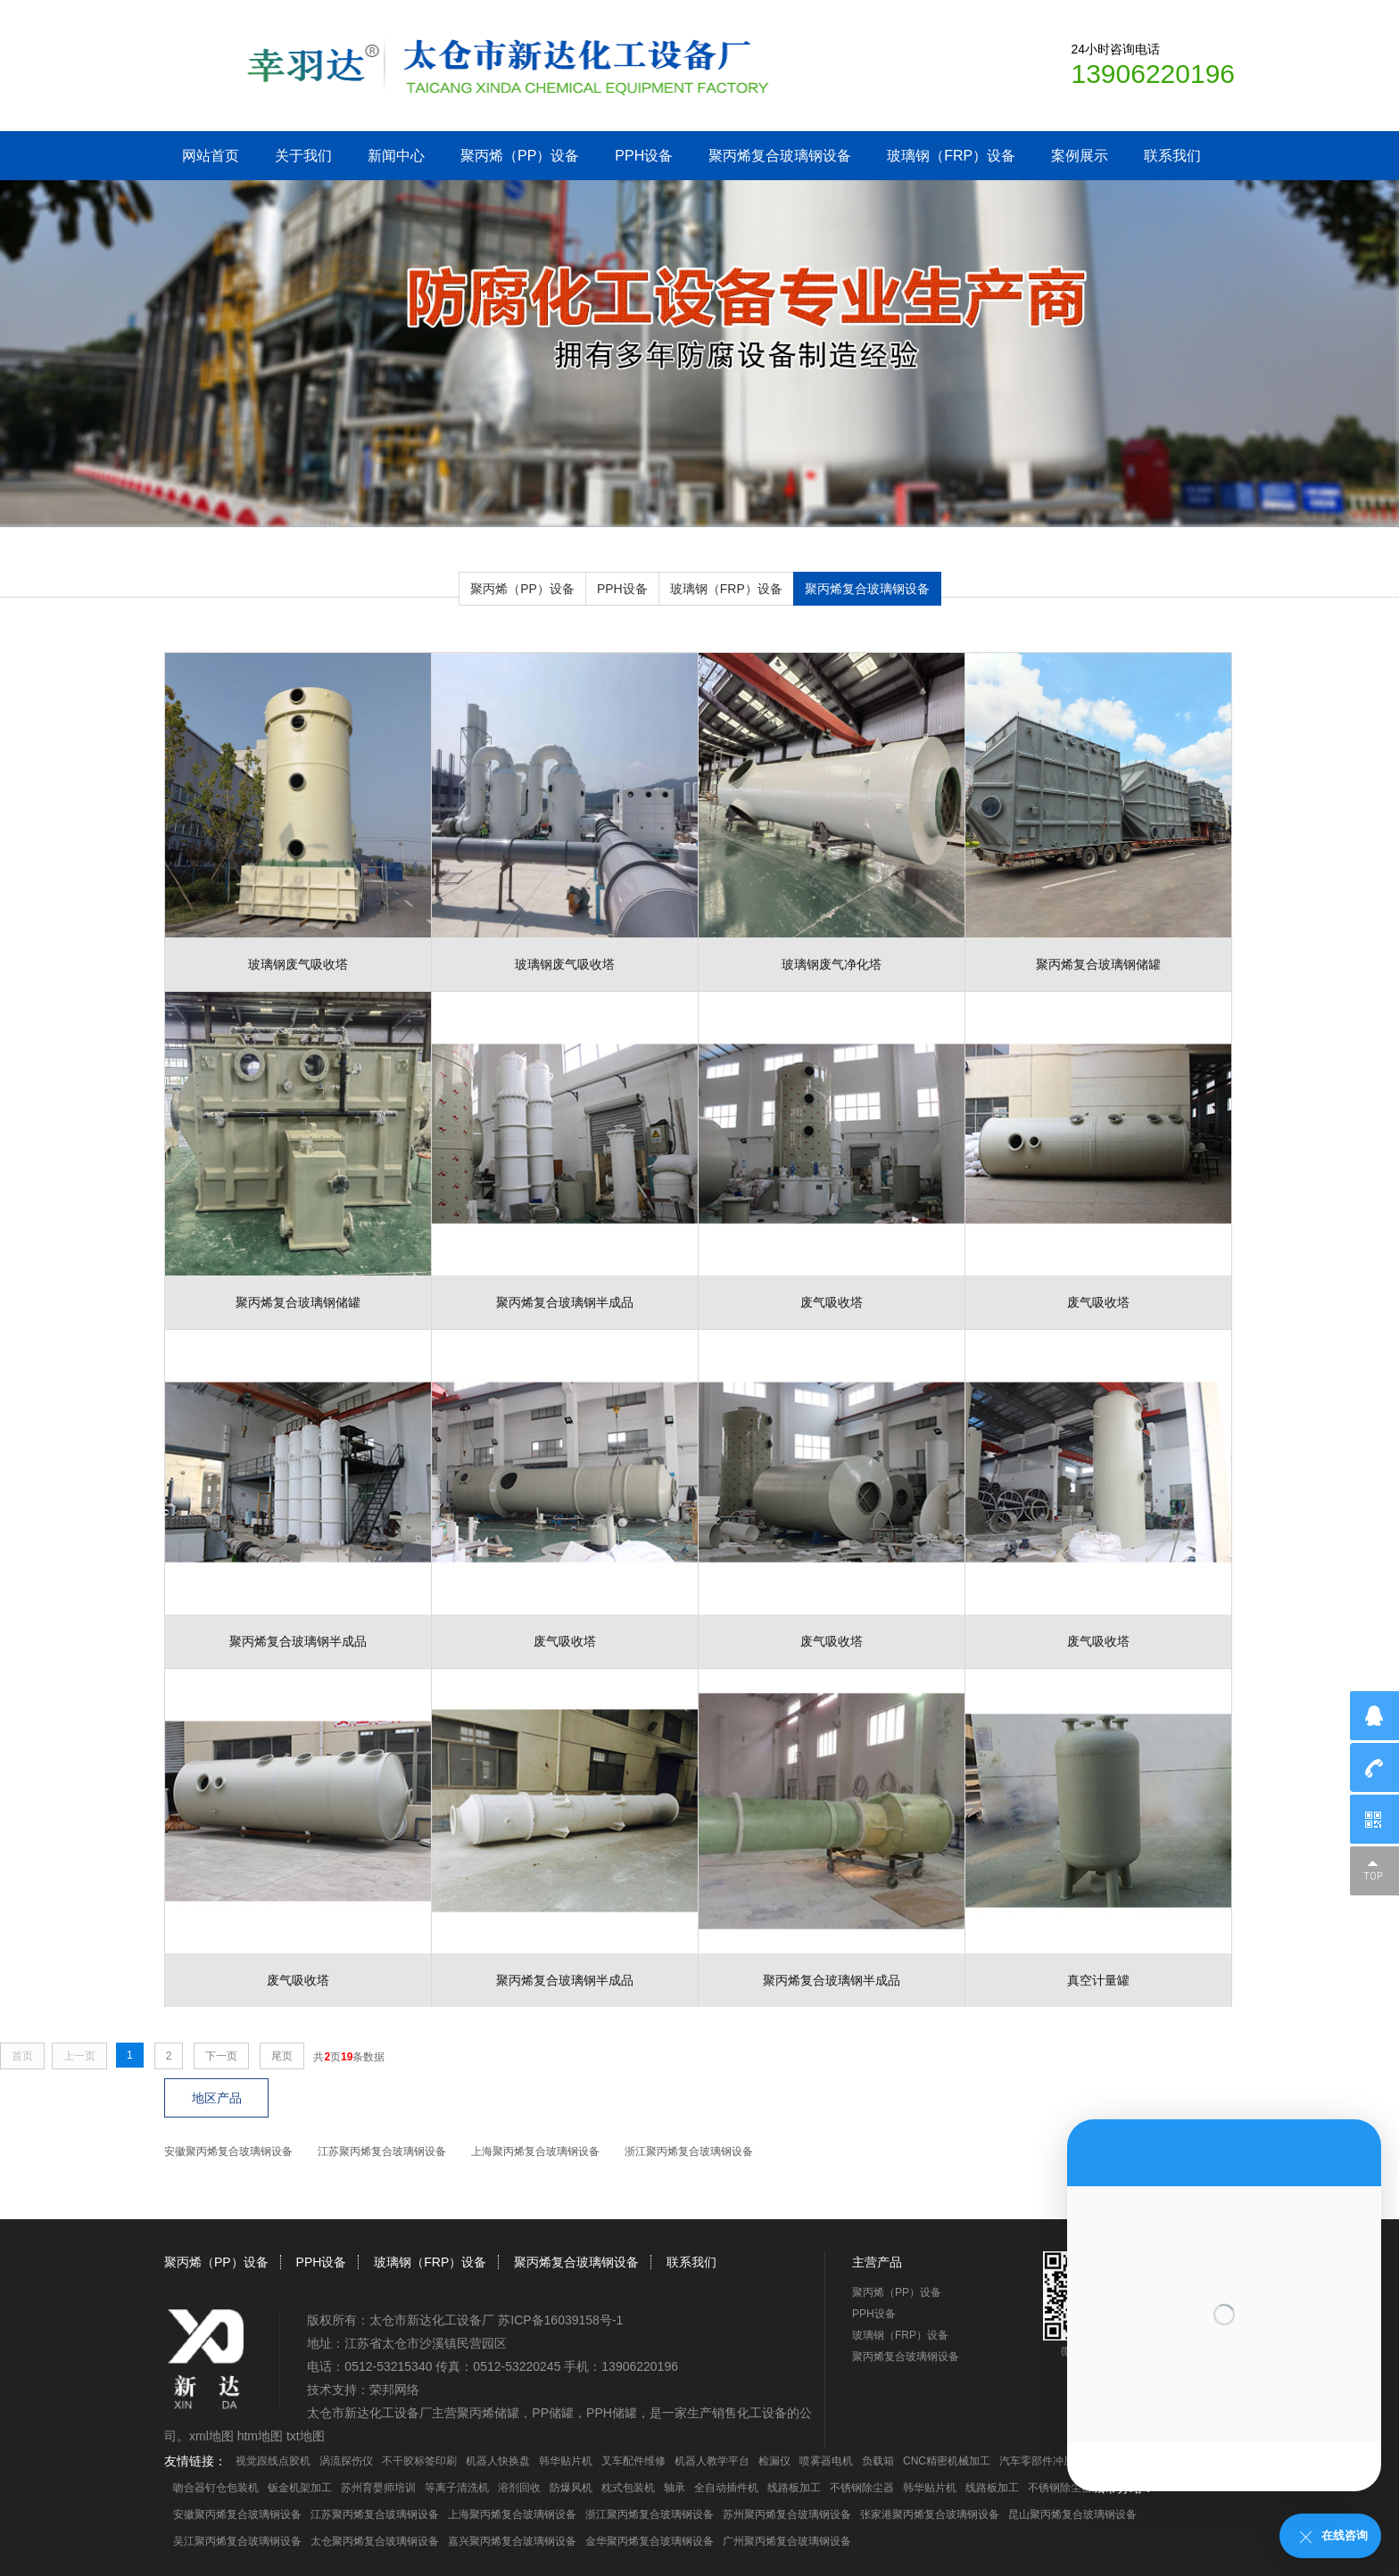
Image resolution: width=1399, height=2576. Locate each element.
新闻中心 (396, 155)
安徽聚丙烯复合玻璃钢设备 (228, 2151)
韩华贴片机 (565, 2461)
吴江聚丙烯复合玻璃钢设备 (237, 2541)
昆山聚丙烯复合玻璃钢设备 (1072, 2514)
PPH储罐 (611, 2413)
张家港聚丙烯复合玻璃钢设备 (929, 2514)
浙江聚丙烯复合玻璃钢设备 (689, 2151)
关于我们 (303, 155)
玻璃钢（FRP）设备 (951, 155)
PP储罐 (553, 2413)
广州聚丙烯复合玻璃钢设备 (787, 2541)
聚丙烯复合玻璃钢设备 (779, 155)
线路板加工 (794, 2487)
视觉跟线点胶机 (273, 2461)
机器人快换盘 (498, 2461)
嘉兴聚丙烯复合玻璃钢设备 (512, 2541)
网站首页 (210, 155)
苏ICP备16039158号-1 (560, 2320)
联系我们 (1172, 155)
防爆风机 (571, 2487)
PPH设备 (644, 155)
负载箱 (878, 2461)
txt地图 (305, 2436)
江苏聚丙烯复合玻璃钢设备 (382, 2151)
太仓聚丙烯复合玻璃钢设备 (374, 2541)
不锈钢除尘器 (862, 2487)
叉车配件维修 (633, 2461)
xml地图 (211, 2436)
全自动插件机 (726, 2487)
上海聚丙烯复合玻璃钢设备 (535, 2151)
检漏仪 (774, 2461)
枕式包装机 (628, 2487)
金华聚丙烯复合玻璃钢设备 (649, 2541)
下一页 (221, 2056)
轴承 (674, 2487)
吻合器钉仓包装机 (216, 2487)
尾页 (282, 2056)
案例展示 (1079, 155)
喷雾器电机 (826, 2461)
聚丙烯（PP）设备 (519, 155)
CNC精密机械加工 (946, 2461)
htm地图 (260, 2436)
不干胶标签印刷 (419, 2461)
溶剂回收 (519, 2487)
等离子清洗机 (457, 2487)
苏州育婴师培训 (378, 2487)
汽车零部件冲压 (1036, 2461)
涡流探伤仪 (346, 2461)
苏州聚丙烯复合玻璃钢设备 (787, 2514)
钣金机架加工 (300, 2487)
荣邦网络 (394, 2389)
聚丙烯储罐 (488, 2413)
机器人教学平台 (712, 2461)
